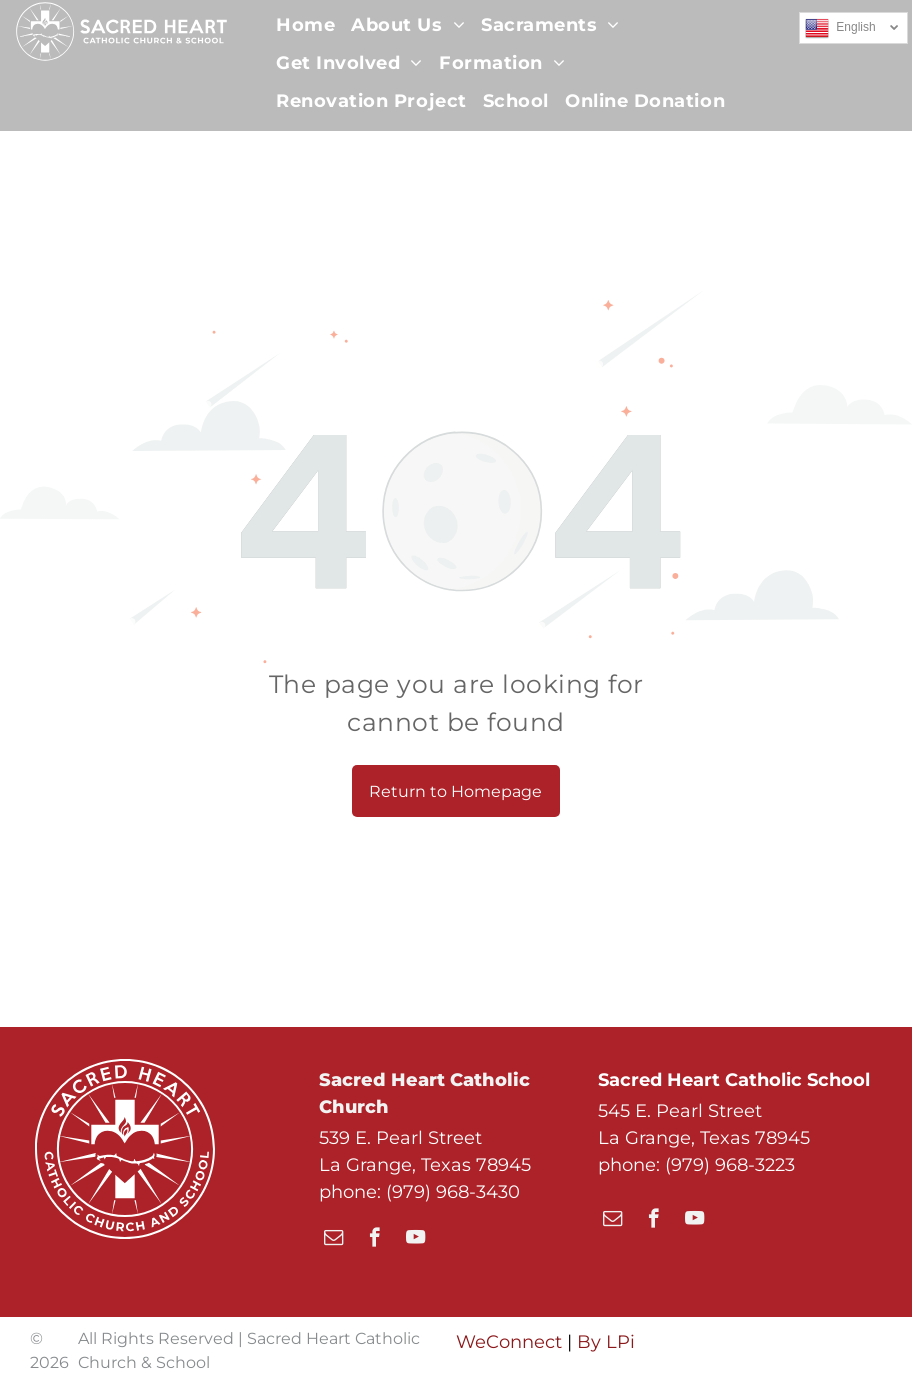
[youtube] (415, 1240)
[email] (333, 1240)
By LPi (606, 1342)
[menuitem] (305, 25)
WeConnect (509, 1342)
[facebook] (374, 1240)
